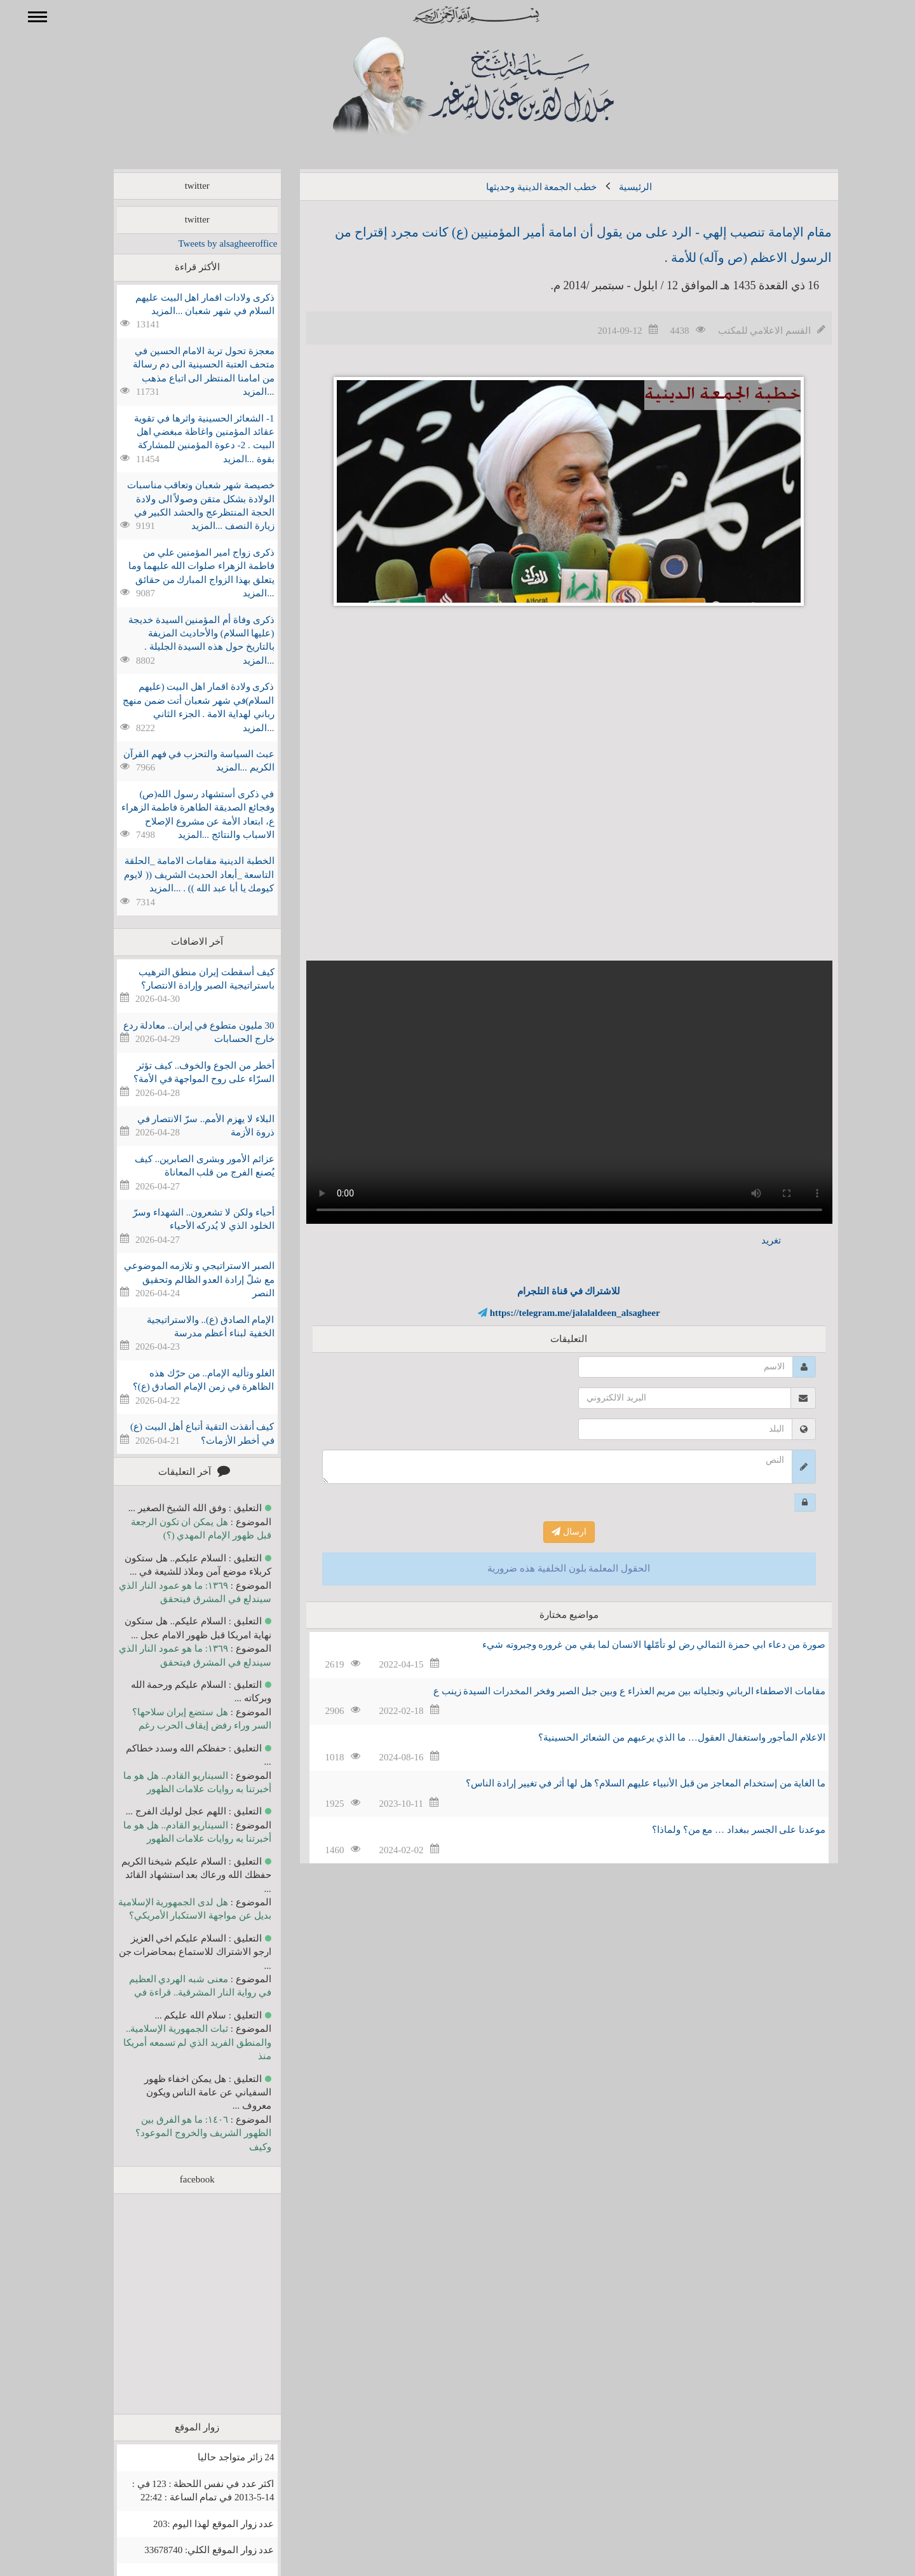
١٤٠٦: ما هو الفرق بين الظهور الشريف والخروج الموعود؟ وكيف (184, 2133)
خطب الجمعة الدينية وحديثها (523, 187)
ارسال (550, 1532)
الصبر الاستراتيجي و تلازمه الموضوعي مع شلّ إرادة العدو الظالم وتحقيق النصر (180, 1279)
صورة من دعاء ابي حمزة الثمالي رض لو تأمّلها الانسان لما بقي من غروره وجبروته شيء (635, 1645)
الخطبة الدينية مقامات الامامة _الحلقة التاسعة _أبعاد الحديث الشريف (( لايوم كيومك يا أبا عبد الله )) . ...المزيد (180, 874)
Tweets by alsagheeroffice (209, 243)
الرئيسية (617, 187)
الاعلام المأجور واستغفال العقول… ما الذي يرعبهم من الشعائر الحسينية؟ (663, 1737)
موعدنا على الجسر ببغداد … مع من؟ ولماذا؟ (720, 1830)
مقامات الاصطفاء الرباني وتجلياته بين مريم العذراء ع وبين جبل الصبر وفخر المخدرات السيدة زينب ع (611, 1691)
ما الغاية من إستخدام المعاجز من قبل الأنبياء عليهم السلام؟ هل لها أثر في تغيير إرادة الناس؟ (627, 1783)
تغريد (752, 1240)
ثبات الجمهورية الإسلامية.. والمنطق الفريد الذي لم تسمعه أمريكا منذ (179, 2042)
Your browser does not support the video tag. (551, 1092)
